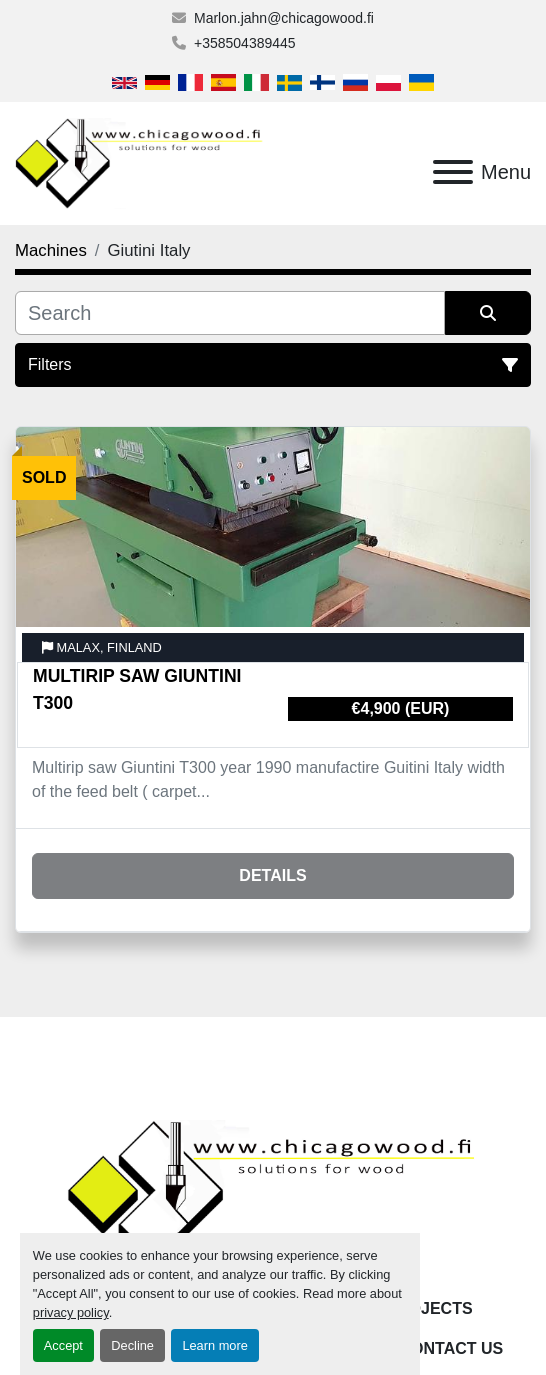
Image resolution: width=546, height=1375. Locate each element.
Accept (63, 1345)
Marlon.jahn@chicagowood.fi (284, 18)
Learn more (214, 1345)
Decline (132, 1345)
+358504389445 (245, 43)
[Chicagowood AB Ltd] (273, 1194)
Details (272, 875)
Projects (429, 1308)
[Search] (230, 313)
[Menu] (453, 172)
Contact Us (452, 1348)
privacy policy (71, 1312)
